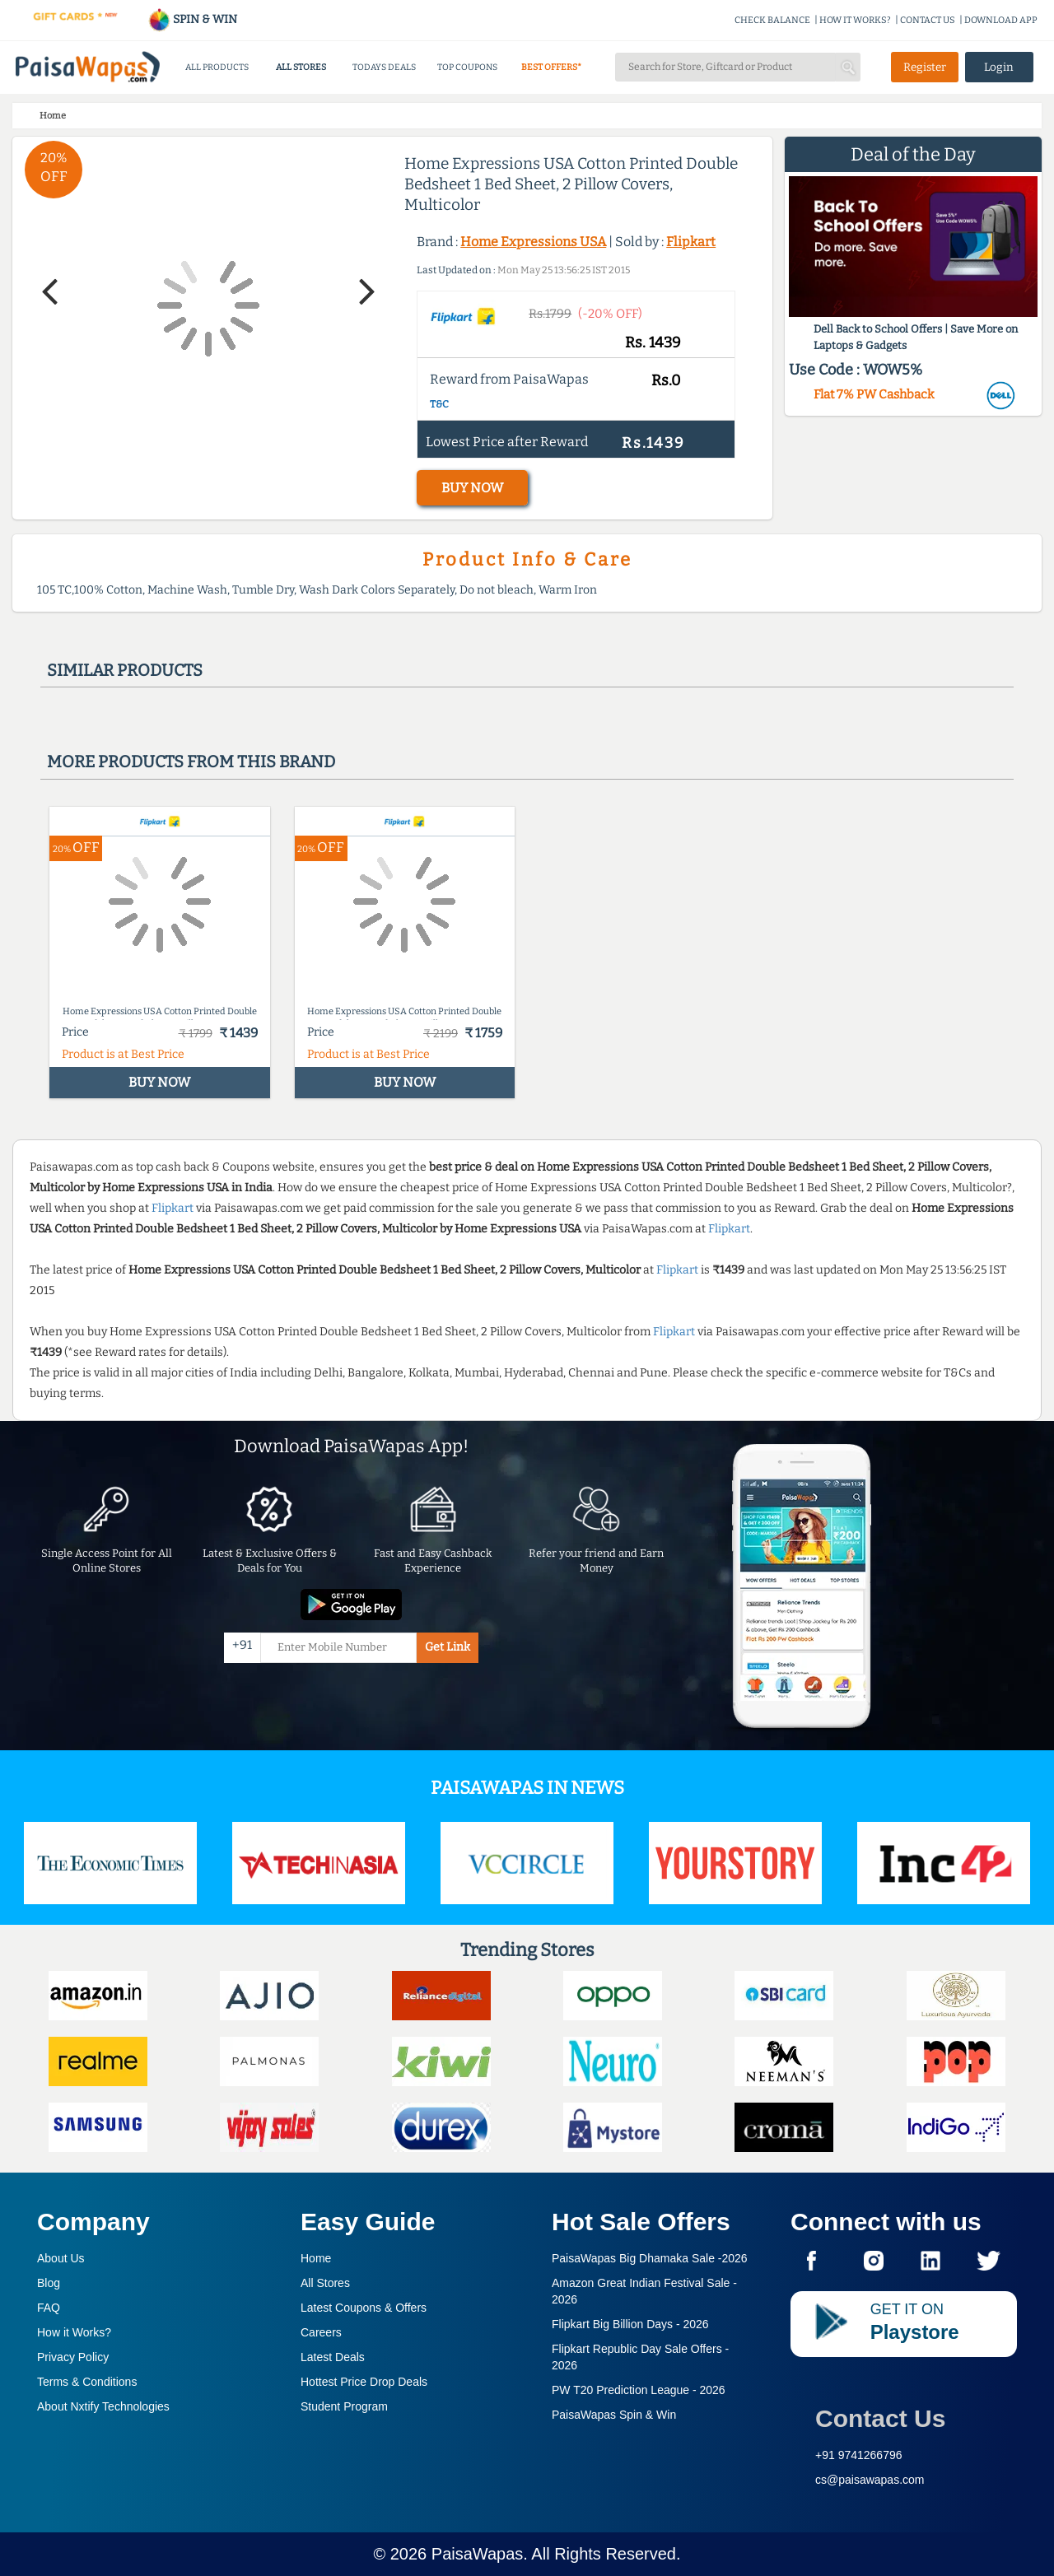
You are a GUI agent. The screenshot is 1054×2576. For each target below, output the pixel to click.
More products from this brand (191, 761)
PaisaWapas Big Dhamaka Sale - (650, 2258)
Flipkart (691, 241)
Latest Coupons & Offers (364, 2307)
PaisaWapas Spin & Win (614, 2414)
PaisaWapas (477, 2554)
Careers (321, 2332)
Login (999, 67)
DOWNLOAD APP (1001, 20)
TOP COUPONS (467, 67)
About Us (61, 2258)
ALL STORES (301, 67)
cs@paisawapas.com (870, 2479)
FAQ (48, 2307)
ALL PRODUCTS (217, 67)
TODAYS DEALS (384, 67)
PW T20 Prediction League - (638, 2390)
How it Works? (74, 2332)
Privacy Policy (73, 2357)
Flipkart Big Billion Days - (630, 2324)
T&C (439, 404)
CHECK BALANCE (772, 20)
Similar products (125, 670)
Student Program (344, 2406)
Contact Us (880, 2418)
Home (316, 2258)
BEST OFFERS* (551, 67)
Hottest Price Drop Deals (364, 2381)
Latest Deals (333, 2357)
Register (924, 67)
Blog (48, 2283)
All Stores (325, 2283)
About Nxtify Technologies (103, 2406)
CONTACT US (927, 20)
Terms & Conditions (87, 2381)
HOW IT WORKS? (855, 20)
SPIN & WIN (192, 19)
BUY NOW (472, 488)
